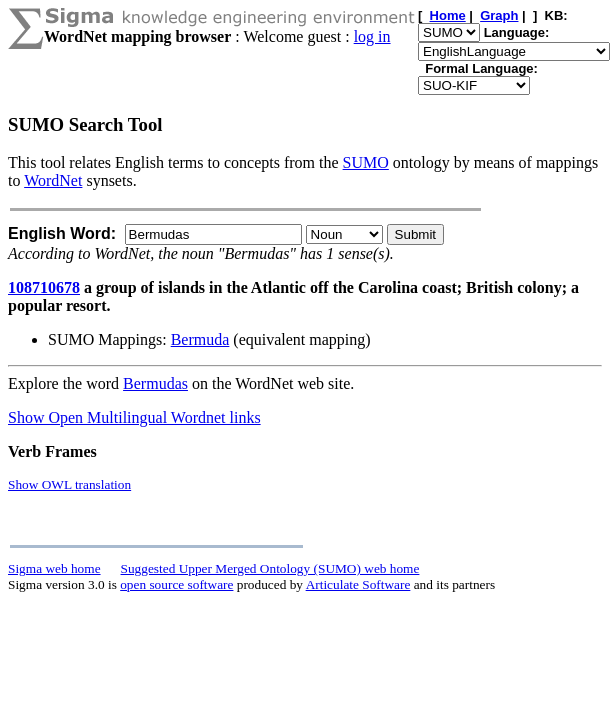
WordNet (53, 180)
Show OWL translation (69, 484)
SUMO (366, 162)
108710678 (44, 287)
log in (372, 36)
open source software (176, 584)
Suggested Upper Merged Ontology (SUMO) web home (270, 568)
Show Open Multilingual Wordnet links (134, 417)
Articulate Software (358, 584)
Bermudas (155, 383)
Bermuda (200, 339)
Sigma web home (54, 568)
